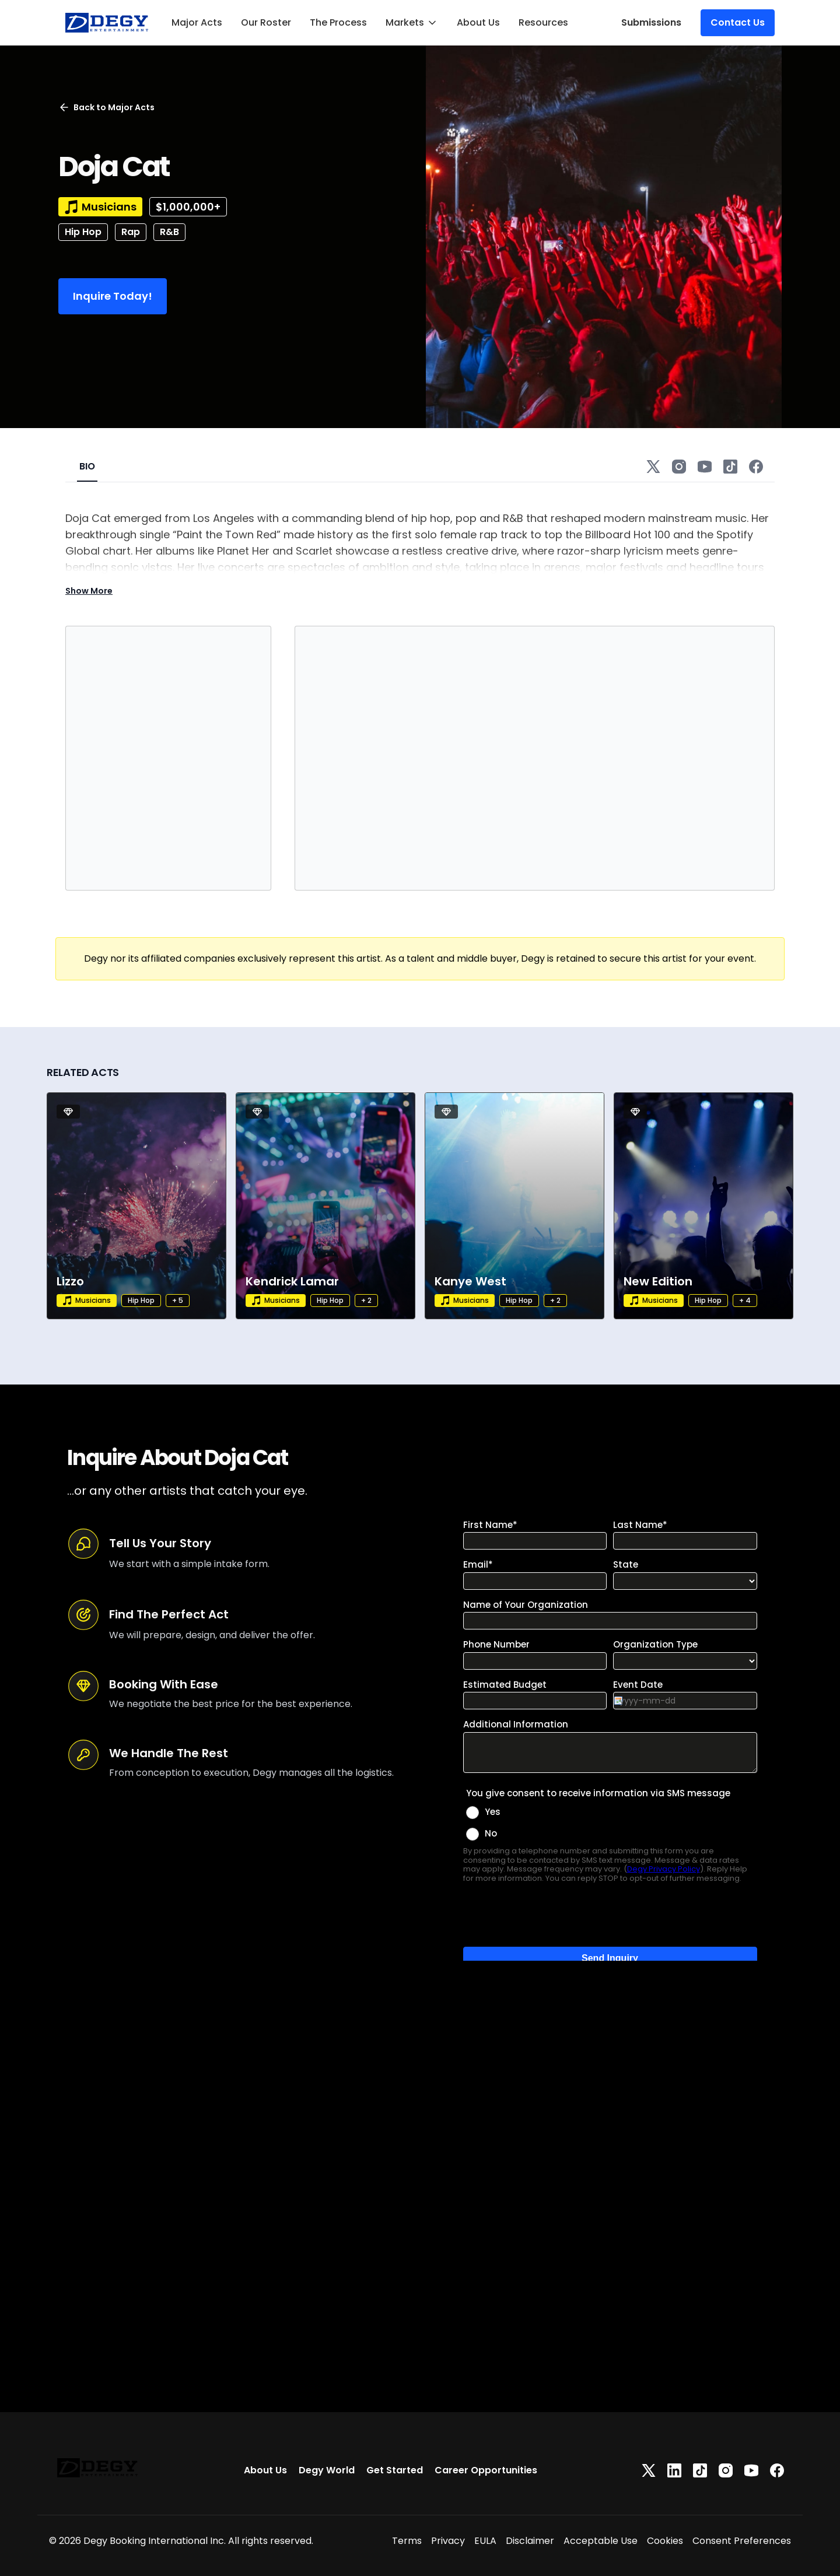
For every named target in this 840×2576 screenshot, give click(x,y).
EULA (485, 2540)
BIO (87, 466)
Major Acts (197, 22)
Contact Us (737, 22)
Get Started (394, 2470)
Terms (407, 2540)
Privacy (448, 2540)
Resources (543, 22)
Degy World (327, 2470)
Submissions (651, 22)
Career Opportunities (486, 2470)
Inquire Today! (112, 296)
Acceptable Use (601, 2540)
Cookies (665, 2540)
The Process (338, 22)
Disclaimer (530, 2540)
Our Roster (266, 22)
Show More (89, 591)
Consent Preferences (741, 2540)
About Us (478, 22)
